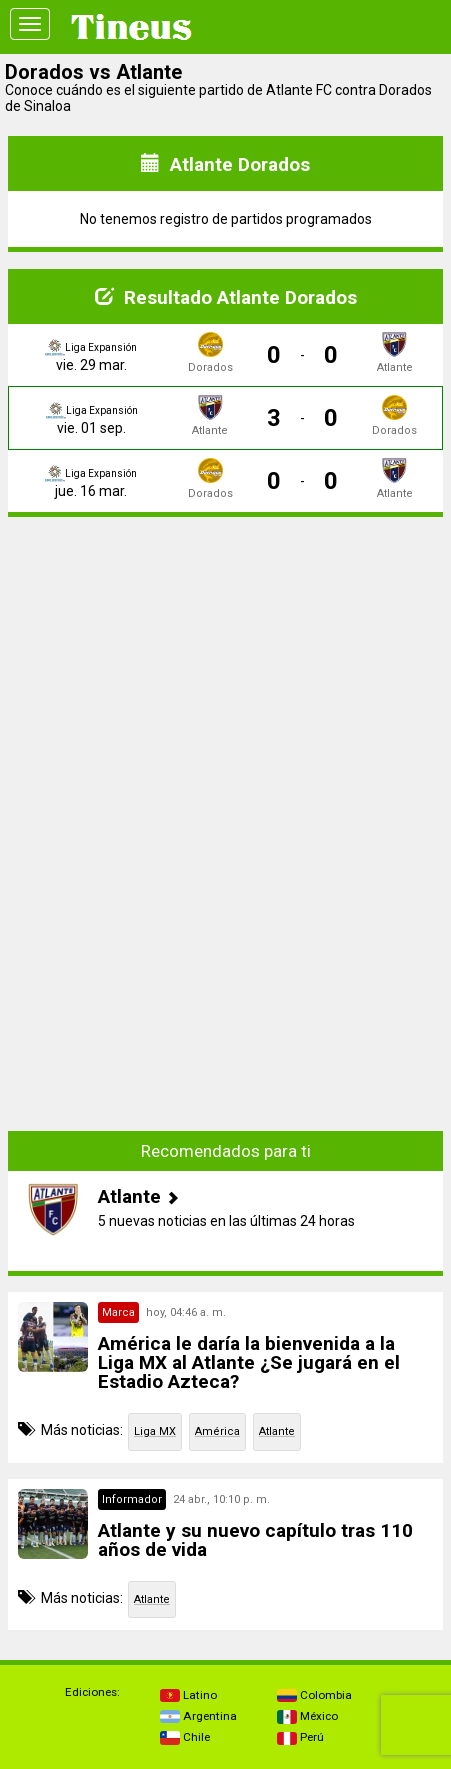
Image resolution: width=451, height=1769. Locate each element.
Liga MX (155, 1431)
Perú (300, 1737)
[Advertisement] (226, 673)
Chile (185, 1737)
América (217, 1431)
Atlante (277, 1431)
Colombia (314, 1695)
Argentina (198, 1716)
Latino (188, 1695)
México (307, 1716)
